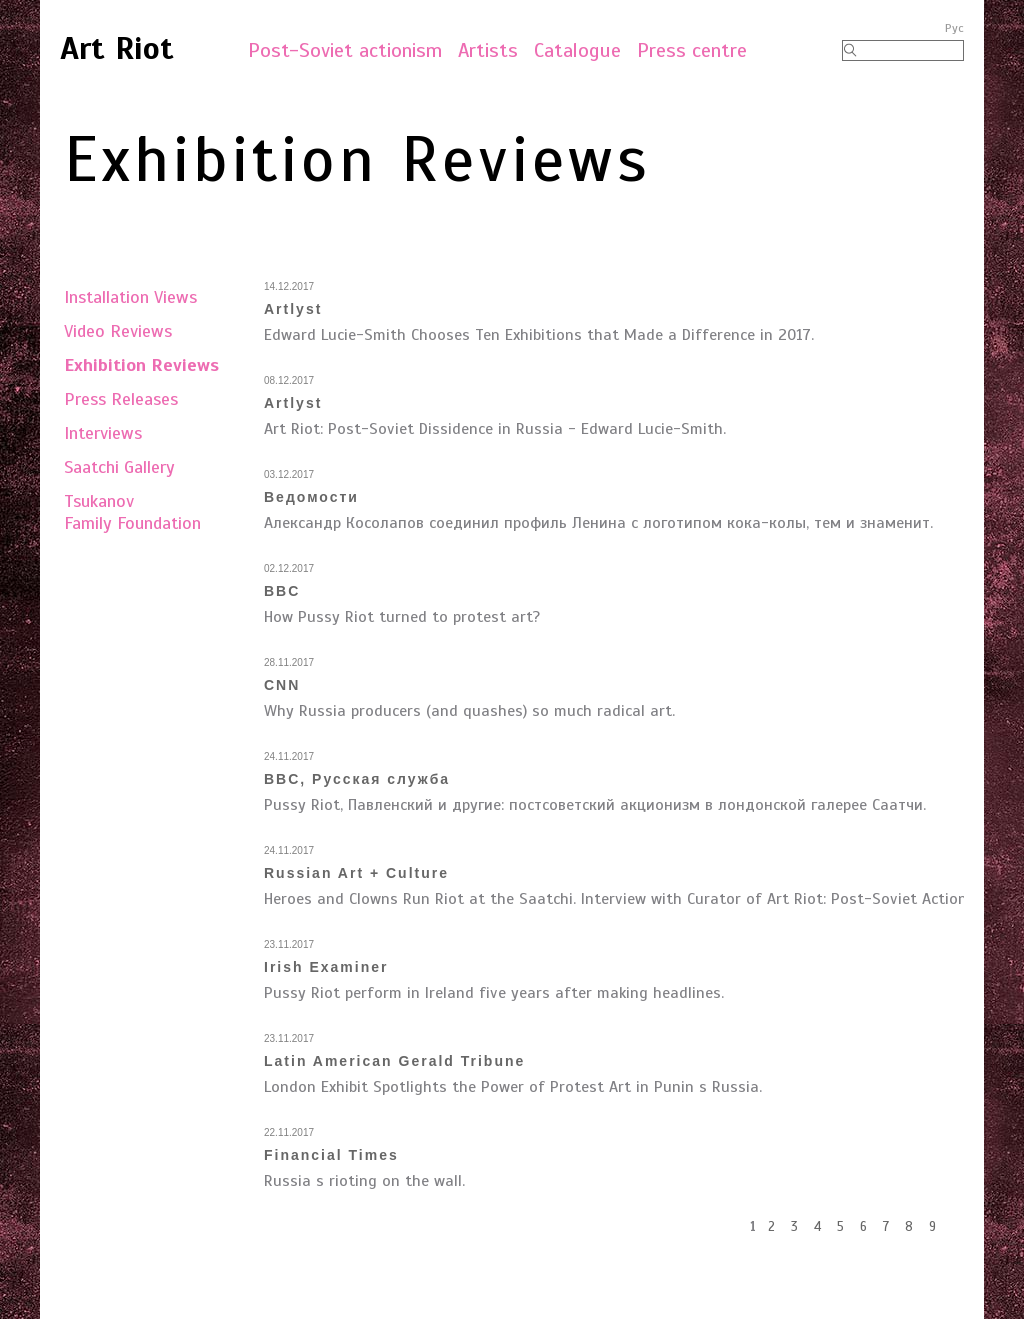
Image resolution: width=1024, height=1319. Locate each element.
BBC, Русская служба (357, 779)
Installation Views (130, 297)
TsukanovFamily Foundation (132, 512)
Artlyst (293, 309)
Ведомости (311, 497)
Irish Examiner (326, 967)
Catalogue (577, 50)
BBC (282, 591)
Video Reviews (118, 331)
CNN (282, 685)
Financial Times (331, 1155)
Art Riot (117, 48)
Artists (488, 50)
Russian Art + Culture (356, 873)
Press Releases (121, 399)
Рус (954, 28)
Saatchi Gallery (119, 467)
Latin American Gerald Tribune (394, 1061)
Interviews (103, 433)
